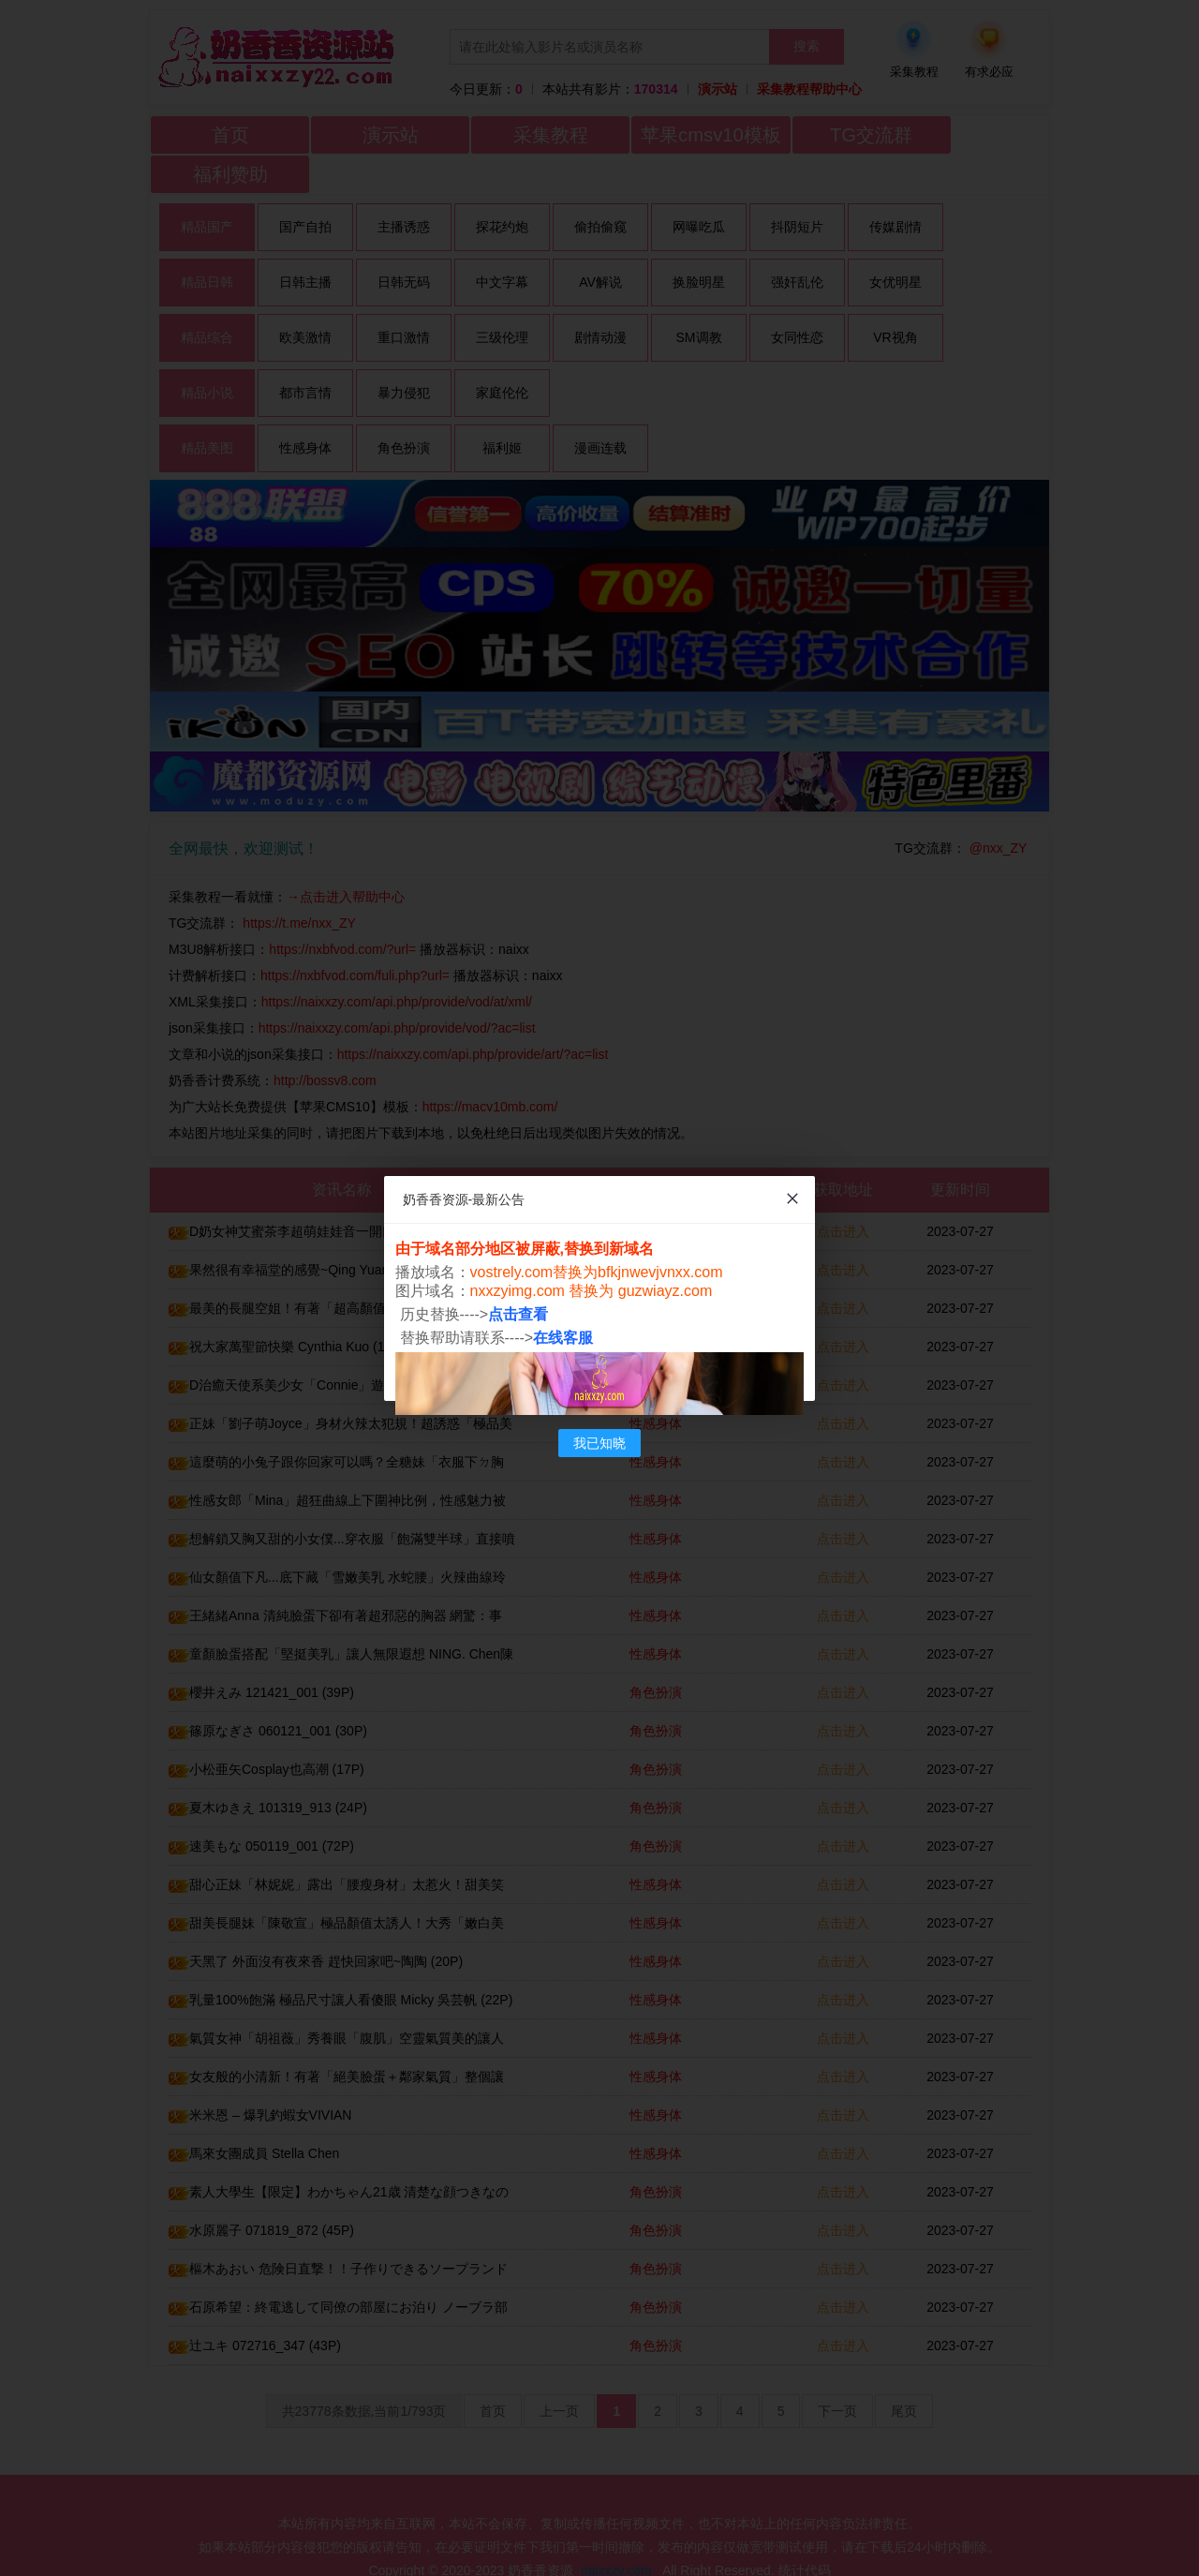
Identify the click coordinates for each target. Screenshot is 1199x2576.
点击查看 (519, 1314)
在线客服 (564, 1338)
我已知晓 (599, 1443)
